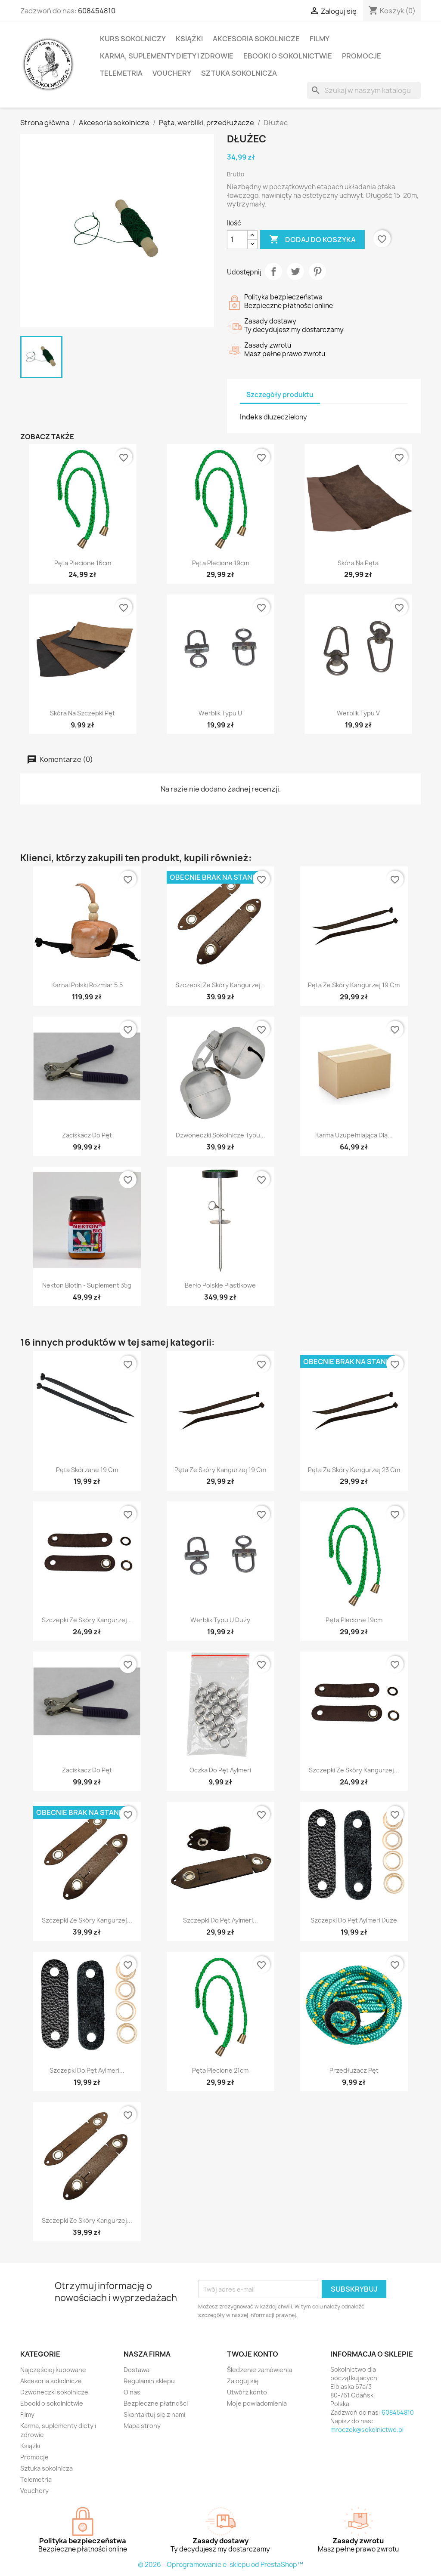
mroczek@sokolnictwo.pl (367, 2429)
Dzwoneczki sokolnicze (54, 2392)
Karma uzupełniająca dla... (354, 1135)
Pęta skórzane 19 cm (87, 1470)
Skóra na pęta (358, 563)
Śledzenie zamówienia (259, 2370)
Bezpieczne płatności (156, 2403)
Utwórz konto (247, 2392)
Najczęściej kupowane (53, 2370)
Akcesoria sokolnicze (256, 38)
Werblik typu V (358, 713)
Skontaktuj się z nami (154, 2414)
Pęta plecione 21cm (220, 2070)
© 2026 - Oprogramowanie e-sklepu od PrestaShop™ (220, 2564)
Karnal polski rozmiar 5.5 (87, 985)
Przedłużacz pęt (354, 2070)
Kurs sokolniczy (133, 38)
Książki (189, 38)
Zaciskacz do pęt (87, 1135)
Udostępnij (273, 271)
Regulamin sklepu (149, 2381)
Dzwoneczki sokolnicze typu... (220, 1135)
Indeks (251, 417)
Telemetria (121, 73)
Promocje (361, 56)
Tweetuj (295, 271)
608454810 (96, 10)
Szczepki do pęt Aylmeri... (220, 1920)
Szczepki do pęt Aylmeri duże (354, 1920)
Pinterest (317, 271)
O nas (132, 2392)
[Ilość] (237, 239)
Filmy (319, 38)
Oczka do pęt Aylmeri (220, 1770)
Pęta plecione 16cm (82, 563)
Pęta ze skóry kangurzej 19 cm (354, 985)
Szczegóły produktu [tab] (280, 394)
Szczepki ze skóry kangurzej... (220, 985)
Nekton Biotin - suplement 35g (86, 1285)
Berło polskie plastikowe (220, 1285)
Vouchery (171, 73)
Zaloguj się (243, 2381)
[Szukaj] (364, 90)
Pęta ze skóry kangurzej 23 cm (354, 1470)
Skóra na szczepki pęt (82, 713)
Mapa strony (142, 2426)
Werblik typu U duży (220, 1620)
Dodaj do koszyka (312, 239)
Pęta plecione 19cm (220, 563)
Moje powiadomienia (257, 2403)
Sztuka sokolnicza (239, 73)
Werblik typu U (220, 713)
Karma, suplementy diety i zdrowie (166, 56)
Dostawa (136, 2370)
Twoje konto (252, 2354)
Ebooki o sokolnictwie (287, 56)
